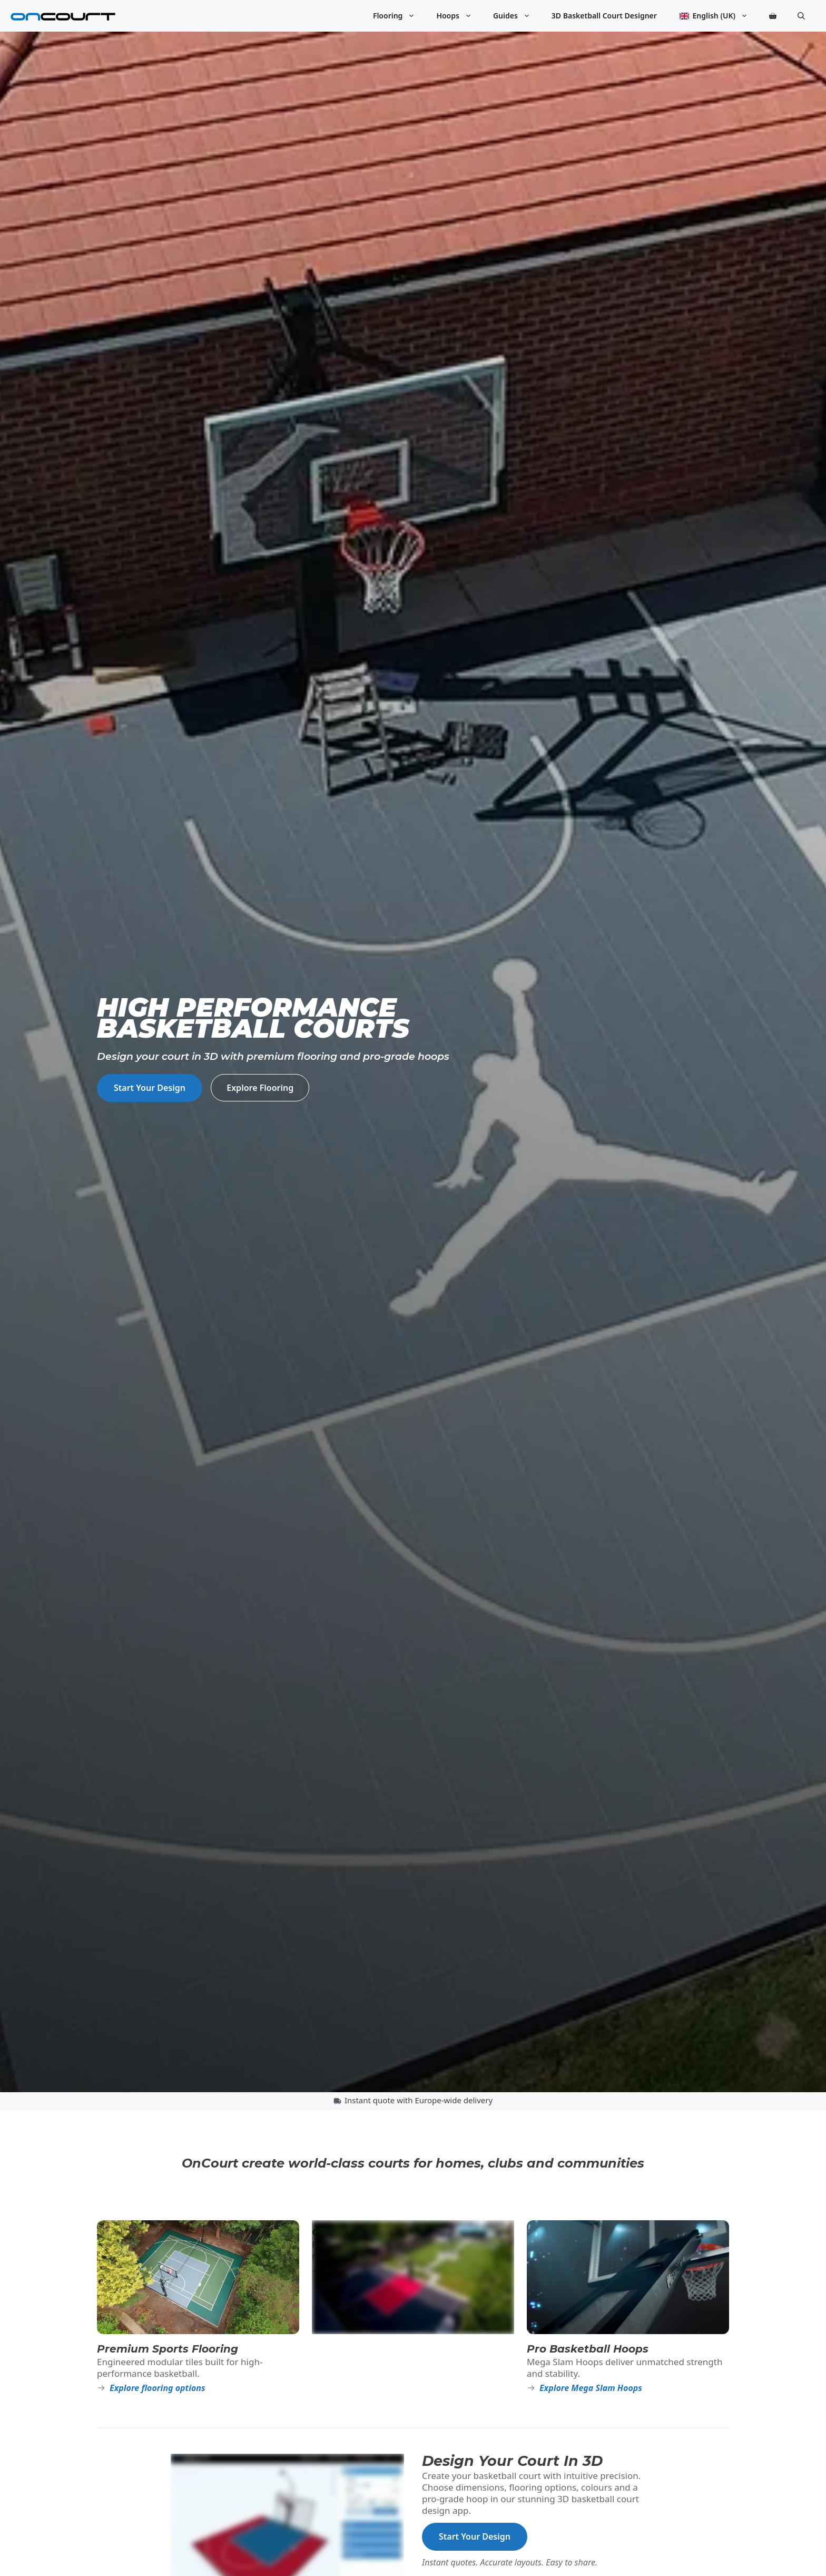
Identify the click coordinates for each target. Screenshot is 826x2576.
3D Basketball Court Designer (604, 16)
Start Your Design (149, 1088)
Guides (517, 16)
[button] (801, 16)
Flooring (399, 16)
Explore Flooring (260, 1088)
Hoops (459, 16)
